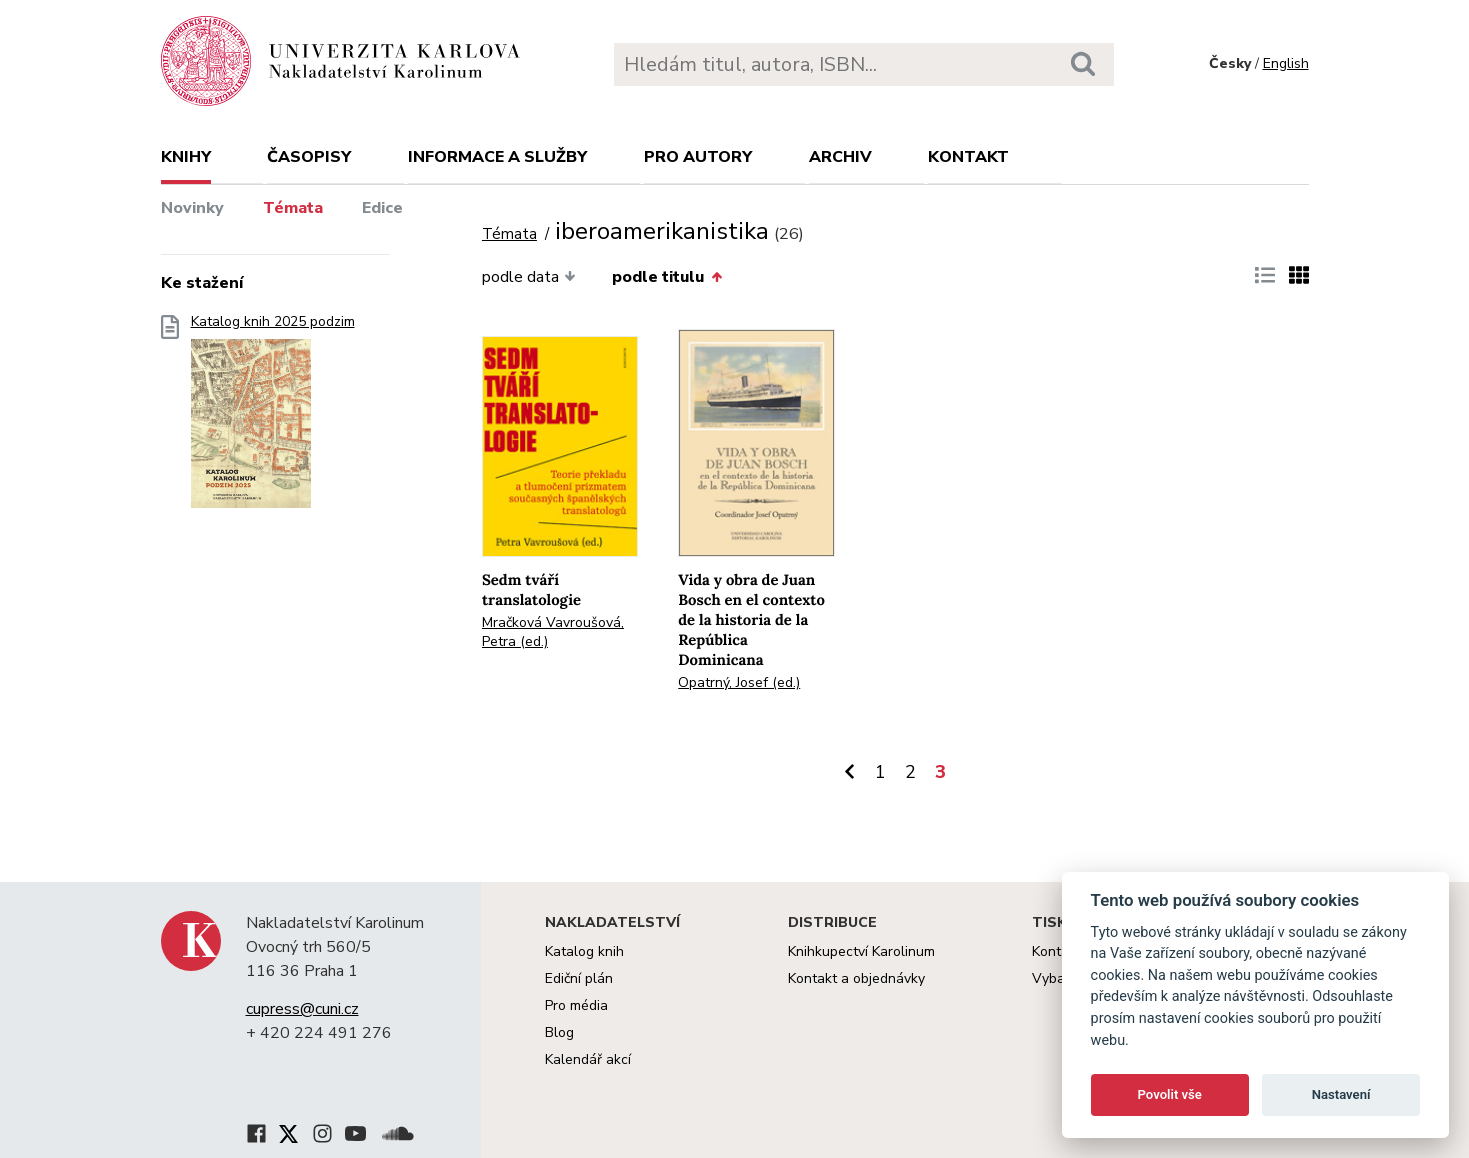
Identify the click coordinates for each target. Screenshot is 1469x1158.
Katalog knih (584, 951)
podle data (529, 277)
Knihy (186, 157)
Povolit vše (1170, 1094)
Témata (293, 208)
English (1286, 63)
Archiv (840, 157)
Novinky (192, 208)
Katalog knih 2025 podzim (273, 417)
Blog (559, 1032)
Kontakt (968, 157)
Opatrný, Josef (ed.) (739, 682)
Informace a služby (497, 157)
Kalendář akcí (588, 1059)
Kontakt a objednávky (856, 978)
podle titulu (666, 277)
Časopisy (309, 157)
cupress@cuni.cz (302, 1009)
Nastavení (1341, 1094)
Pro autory (698, 157)
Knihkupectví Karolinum (861, 951)
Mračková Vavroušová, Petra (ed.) (553, 632)
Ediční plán (579, 978)
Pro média (576, 1005)
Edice (382, 208)
